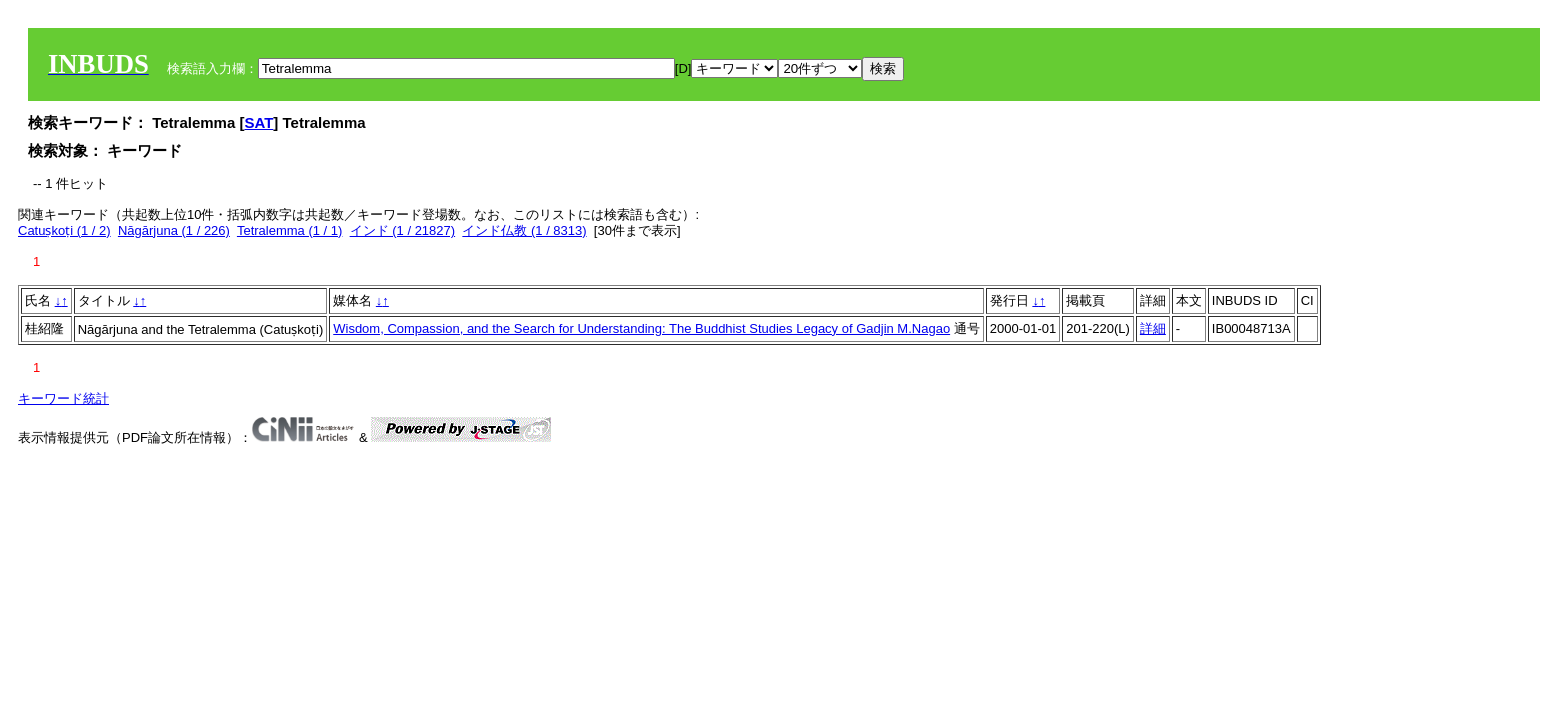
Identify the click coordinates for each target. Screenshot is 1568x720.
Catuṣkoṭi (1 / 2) (64, 230)
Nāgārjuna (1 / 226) (174, 230)
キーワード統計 (63, 398)
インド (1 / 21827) (403, 230)
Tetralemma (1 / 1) (289, 230)
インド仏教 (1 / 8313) (524, 230)
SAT (258, 122)
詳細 (1153, 328)
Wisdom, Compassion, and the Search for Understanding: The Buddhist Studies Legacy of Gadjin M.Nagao (641, 328)
